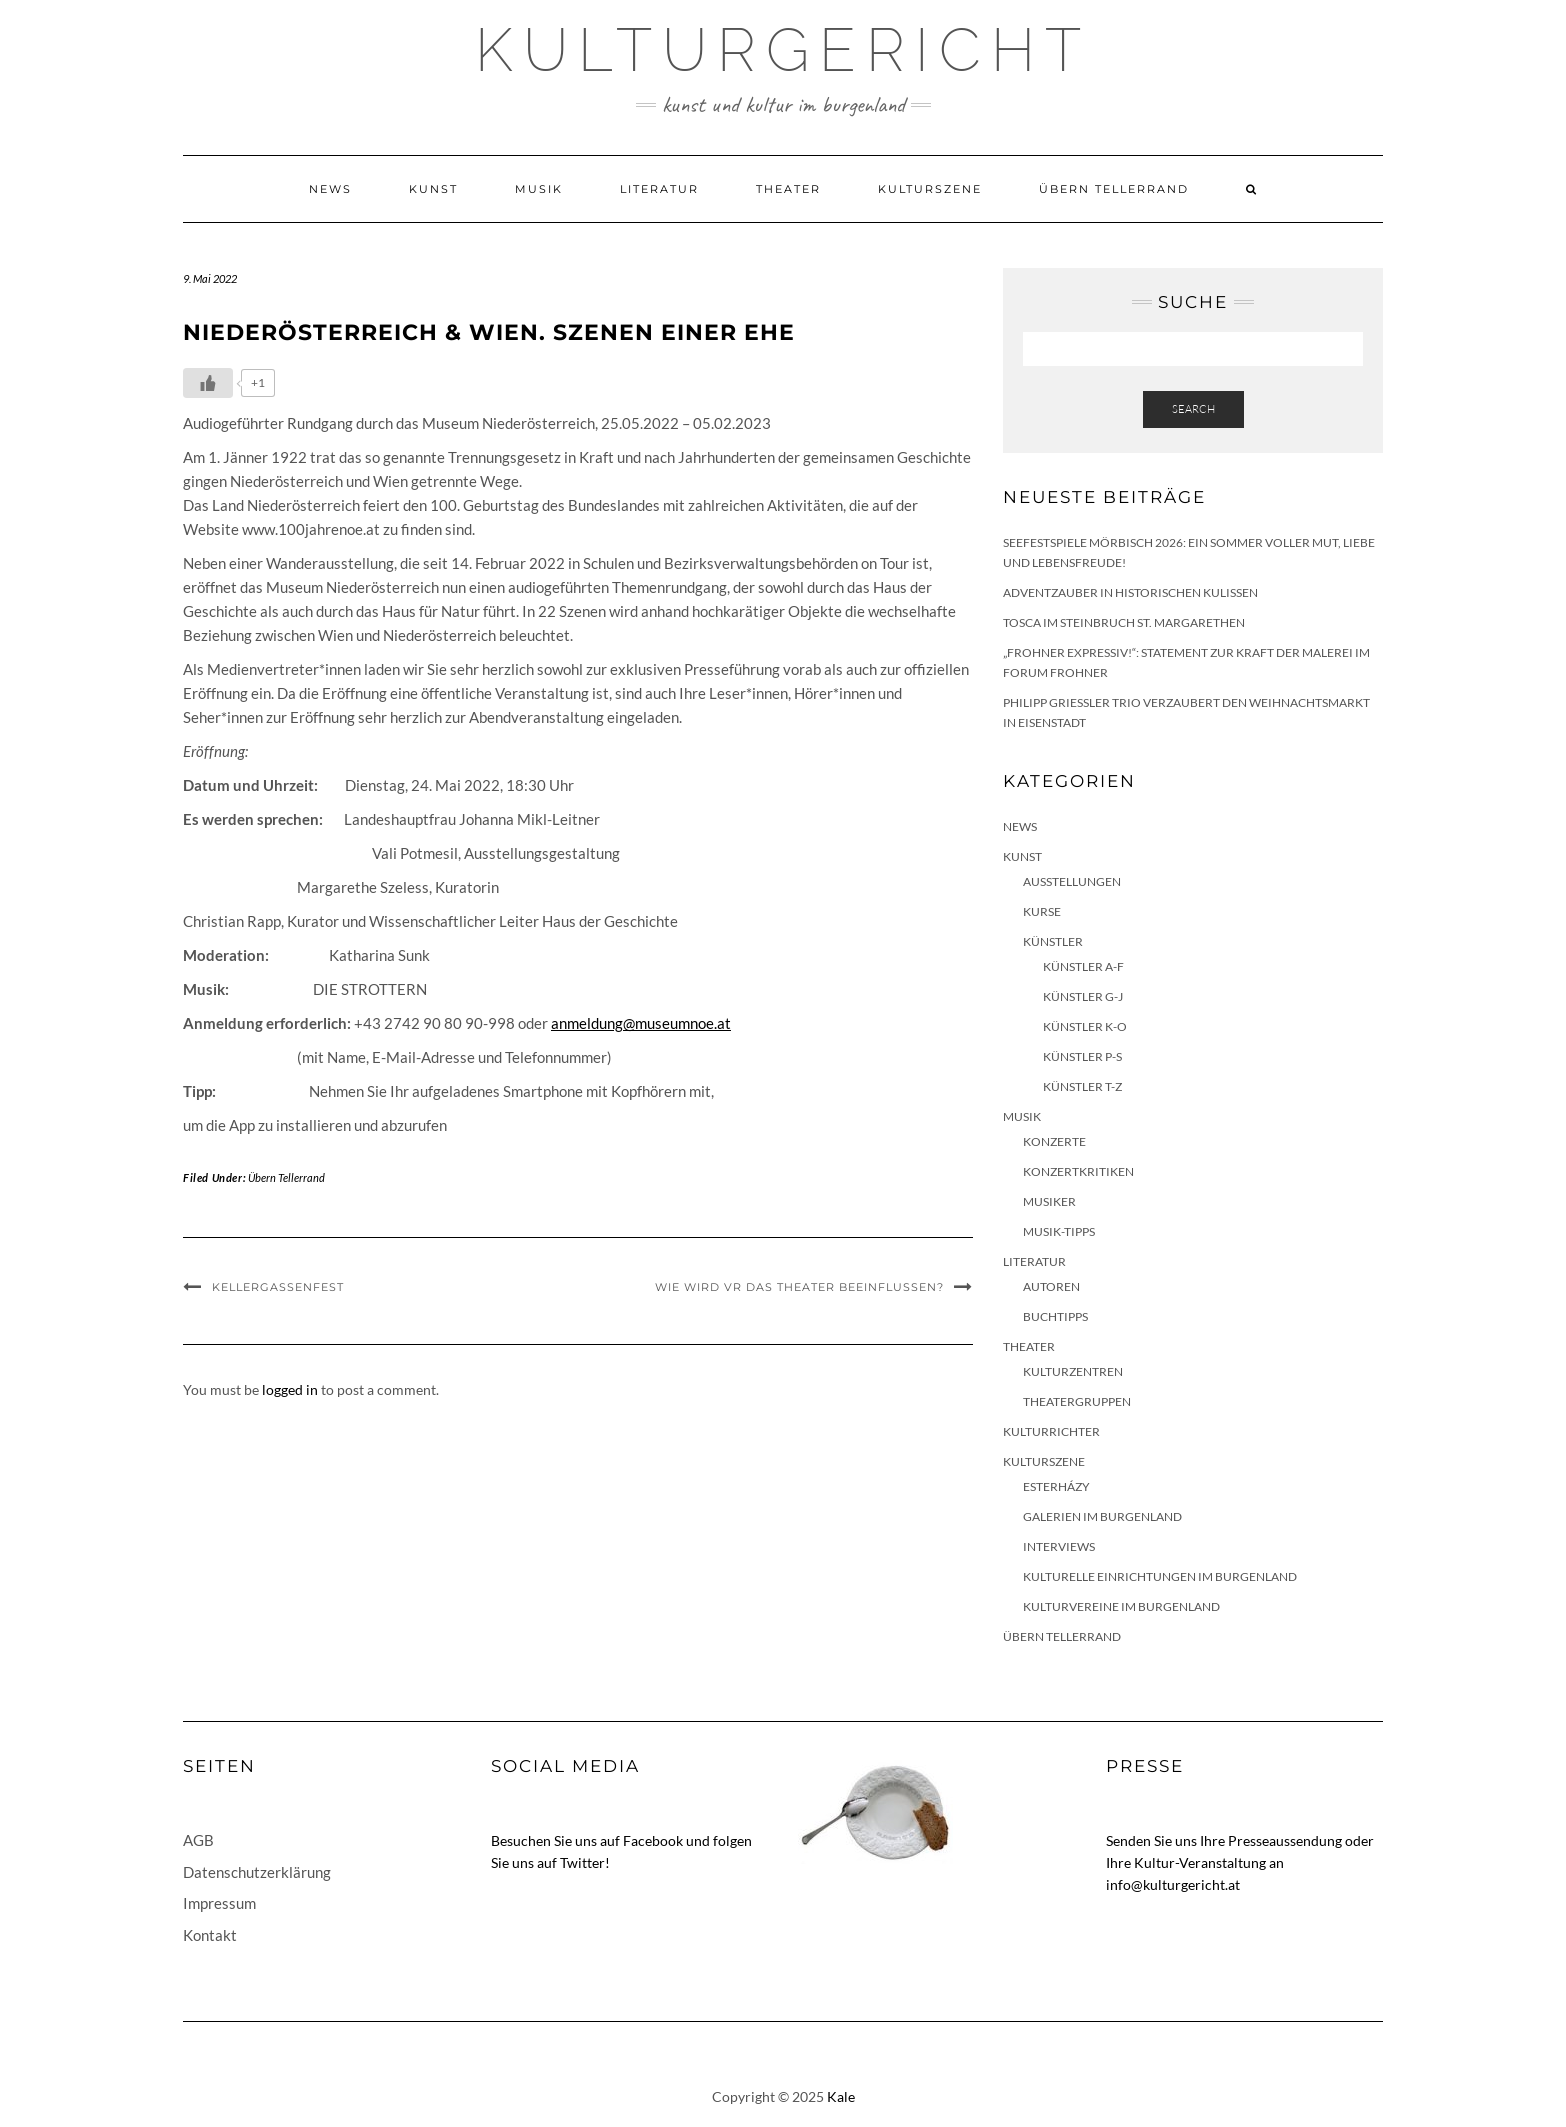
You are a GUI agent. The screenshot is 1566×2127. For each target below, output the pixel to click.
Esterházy (1056, 1486)
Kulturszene (930, 189)
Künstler (1053, 941)
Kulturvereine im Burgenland (1121, 1606)
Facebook (653, 1840)
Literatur (659, 189)
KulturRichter (1051, 1431)
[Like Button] (208, 383)
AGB (198, 1840)
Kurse (1042, 911)
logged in (290, 1389)
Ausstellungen (1072, 881)
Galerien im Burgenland (1102, 1516)
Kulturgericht (783, 50)
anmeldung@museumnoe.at (641, 1023)
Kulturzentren (1073, 1371)
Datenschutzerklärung (257, 1872)
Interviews (1059, 1546)
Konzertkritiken (1078, 1171)
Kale (841, 2096)
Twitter (582, 1862)
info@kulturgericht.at (1173, 1884)
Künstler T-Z (1082, 1086)
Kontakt (210, 1935)
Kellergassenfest (278, 1287)
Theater (788, 189)
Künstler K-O (1085, 1026)
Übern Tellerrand (1114, 189)
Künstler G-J (1083, 996)
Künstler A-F (1083, 966)
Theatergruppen (1077, 1401)
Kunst (433, 189)
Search (1193, 409)
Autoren (1051, 1286)
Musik (539, 189)
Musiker (1049, 1201)
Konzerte (1054, 1141)
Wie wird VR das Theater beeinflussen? (799, 1287)
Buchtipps (1055, 1316)
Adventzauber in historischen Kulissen (1130, 592)
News (330, 189)
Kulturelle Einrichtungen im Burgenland (1160, 1576)
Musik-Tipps (1059, 1231)
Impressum (219, 1903)
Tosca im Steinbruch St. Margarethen (1124, 622)
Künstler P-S (1082, 1056)
